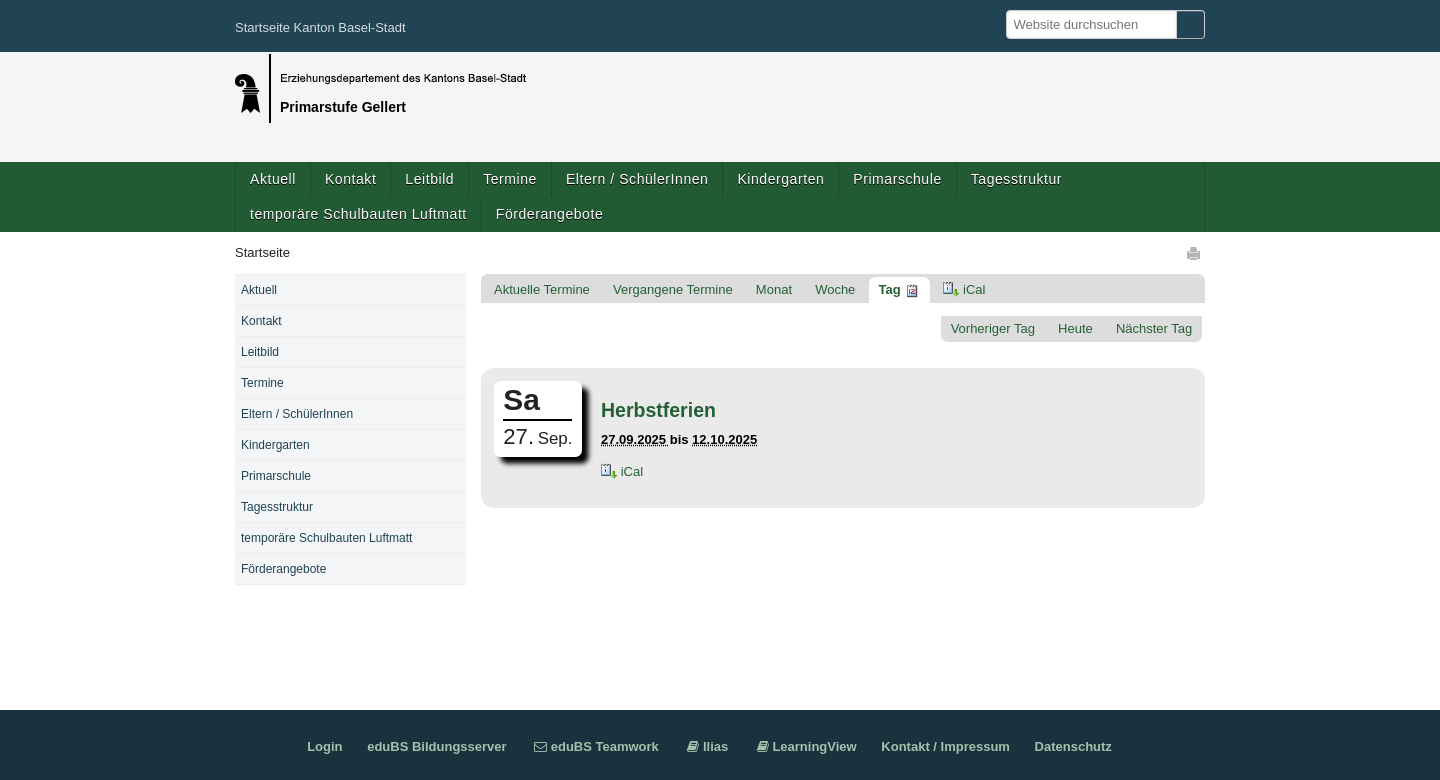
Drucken (1195, 253)
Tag (889, 289)
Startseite (262, 252)
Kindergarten (780, 179)
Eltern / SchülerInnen (637, 179)
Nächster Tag (1154, 328)
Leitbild (429, 179)
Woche (835, 289)
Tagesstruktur (1016, 179)
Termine (510, 179)
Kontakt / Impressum (945, 746)
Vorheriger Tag (993, 328)
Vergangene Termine (673, 289)
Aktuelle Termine (542, 289)
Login (324, 746)
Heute (1075, 328)
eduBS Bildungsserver (436, 746)
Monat (774, 289)
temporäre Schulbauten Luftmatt (358, 214)
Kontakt (350, 179)
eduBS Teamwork (605, 746)
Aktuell (273, 179)
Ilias (715, 746)
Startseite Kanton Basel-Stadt (320, 27)
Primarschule (897, 179)
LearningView (814, 746)
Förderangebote (549, 214)
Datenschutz (1073, 746)
